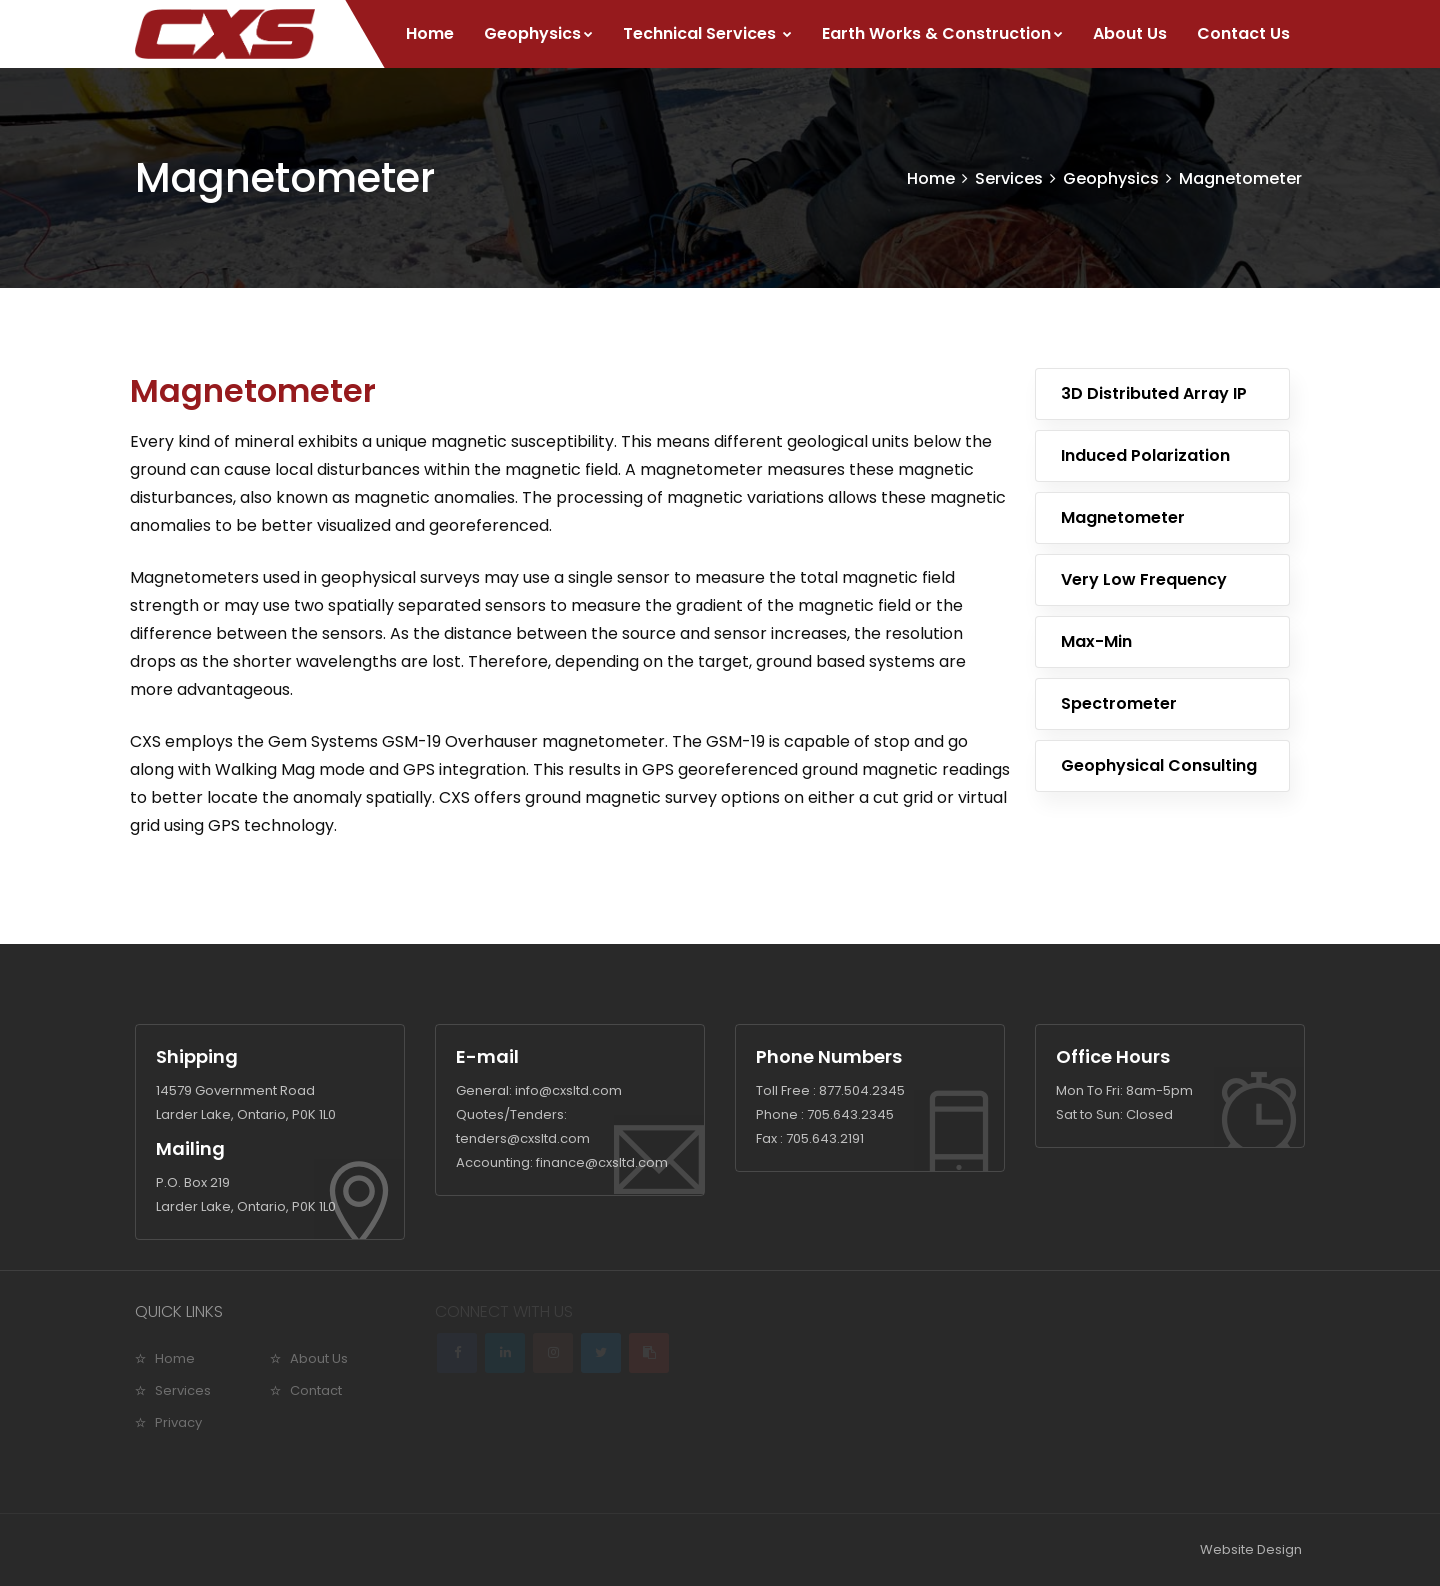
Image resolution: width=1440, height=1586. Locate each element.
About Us (1130, 33)
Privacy (178, 1422)
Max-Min (1096, 641)
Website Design (1251, 1549)
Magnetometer (1240, 178)
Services (1009, 178)
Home (430, 33)
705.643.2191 (825, 1138)
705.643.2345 (850, 1114)
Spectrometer (1119, 703)
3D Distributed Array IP (1154, 393)
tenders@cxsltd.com (523, 1138)
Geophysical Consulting (1159, 765)
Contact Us (1243, 33)
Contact (316, 1390)
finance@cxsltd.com (602, 1162)
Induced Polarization (1145, 455)
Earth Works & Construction (942, 33)
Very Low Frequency (1144, 579)
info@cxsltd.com (568, 1090)
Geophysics (538, 33)
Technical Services (707, 33)
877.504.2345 (862, 1090)
